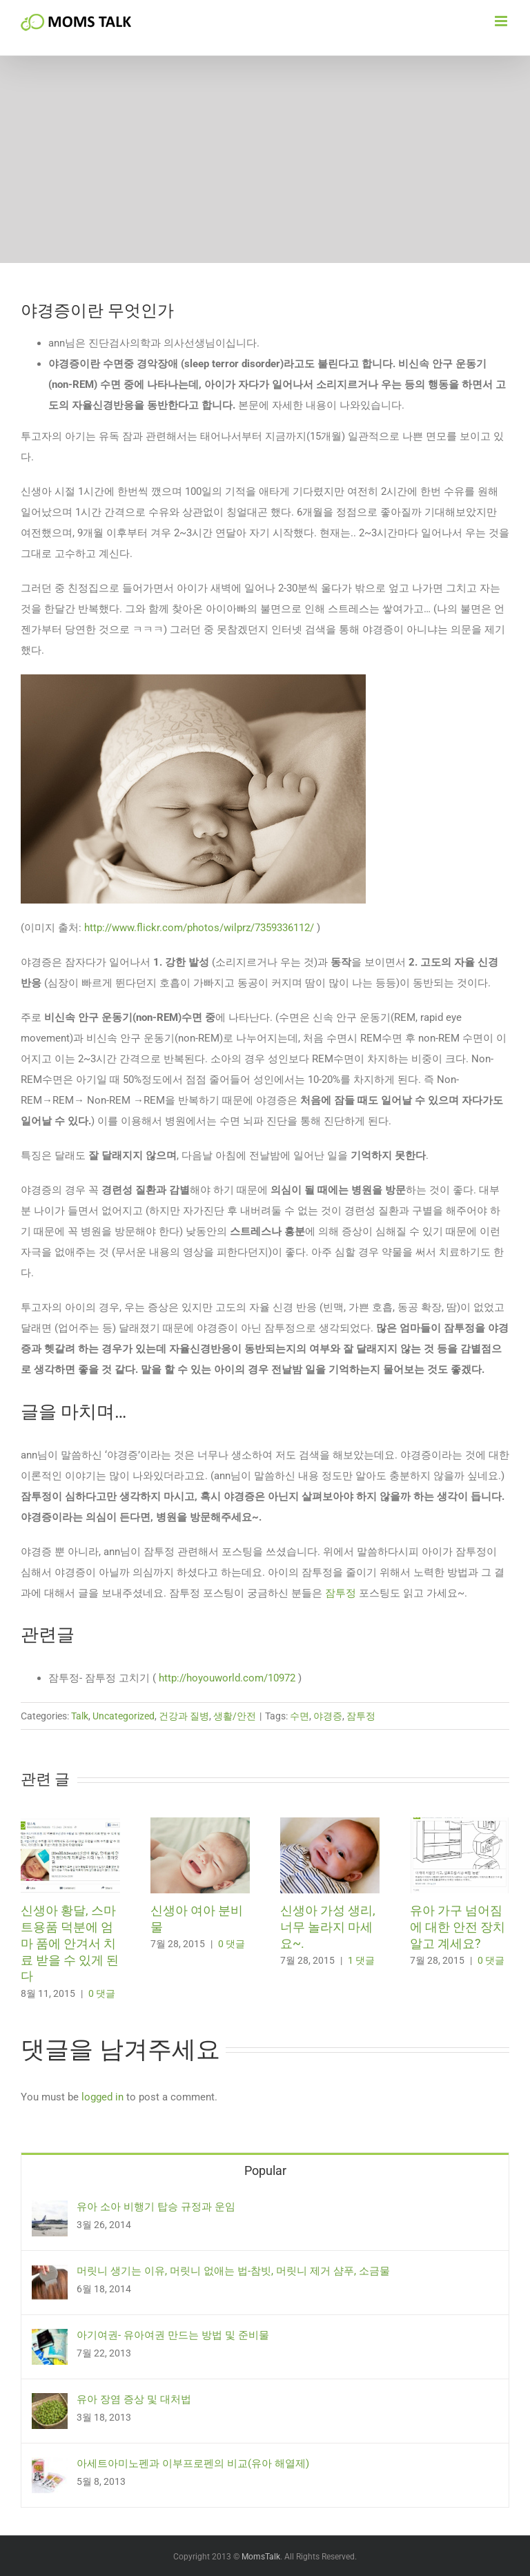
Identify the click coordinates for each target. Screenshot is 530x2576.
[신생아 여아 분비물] (200, 1823)
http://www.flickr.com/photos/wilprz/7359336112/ (199, 927)
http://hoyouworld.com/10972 (227, 1678)
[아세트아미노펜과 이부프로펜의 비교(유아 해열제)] (50, 2467)
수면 (299, 1715)
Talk (79, 1715)
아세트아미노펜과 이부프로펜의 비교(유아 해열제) (193, 2463)
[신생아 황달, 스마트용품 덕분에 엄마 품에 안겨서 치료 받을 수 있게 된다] (70, 1823)
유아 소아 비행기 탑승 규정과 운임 (156, 2207)
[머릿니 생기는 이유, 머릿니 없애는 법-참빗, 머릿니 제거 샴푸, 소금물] (50, 2275)
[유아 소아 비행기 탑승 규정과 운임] (50, 2211)
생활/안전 (234, 1715)
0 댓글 (101, 1993)
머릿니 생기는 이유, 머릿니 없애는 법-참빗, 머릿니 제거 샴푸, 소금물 (233, 2271)
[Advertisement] (265, 159)
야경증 (327, 1715)
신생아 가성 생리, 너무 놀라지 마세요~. (327, 1927)
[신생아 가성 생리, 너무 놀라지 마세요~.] (330, 1823)
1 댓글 (361, 1960)
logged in (102, 2097)
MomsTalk (261, 2557)
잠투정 (340, 1593)
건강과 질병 (184, 1715)
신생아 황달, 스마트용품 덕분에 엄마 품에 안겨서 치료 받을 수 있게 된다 (70, 1943)
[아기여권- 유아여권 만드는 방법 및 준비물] (50, 2339)
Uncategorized (123, 1715)
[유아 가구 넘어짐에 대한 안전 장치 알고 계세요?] (459, 1823)
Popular (265, 2170)
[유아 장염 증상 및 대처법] (50, 2403)
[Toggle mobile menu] (502, 21)
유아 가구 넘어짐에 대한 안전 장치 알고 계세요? (457, 1927)
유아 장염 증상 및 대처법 (134, 2399)
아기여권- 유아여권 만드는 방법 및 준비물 (173, 2335)
